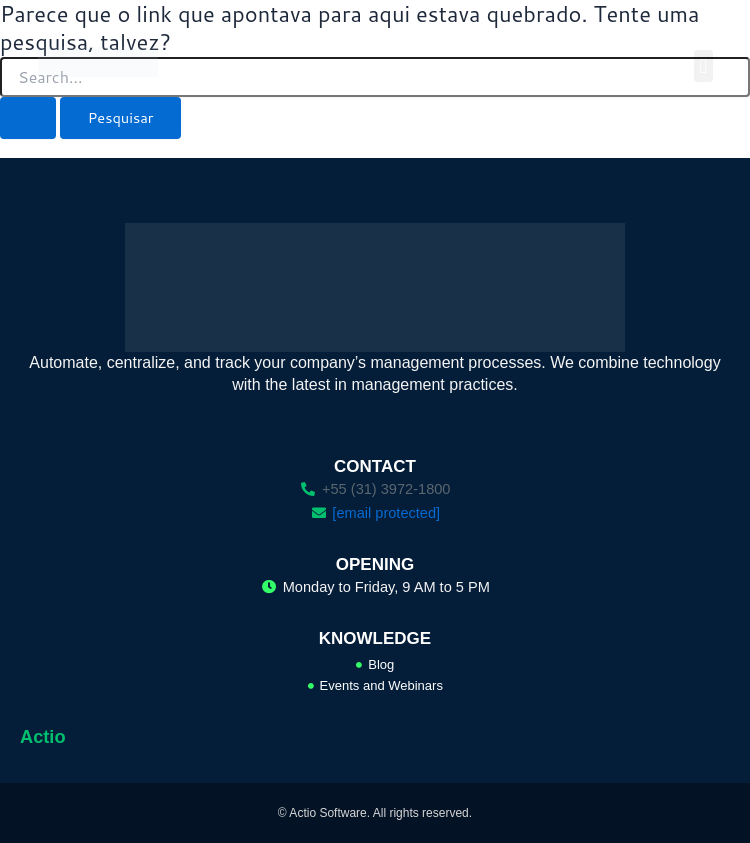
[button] (703, 66)
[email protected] (386, 513)
